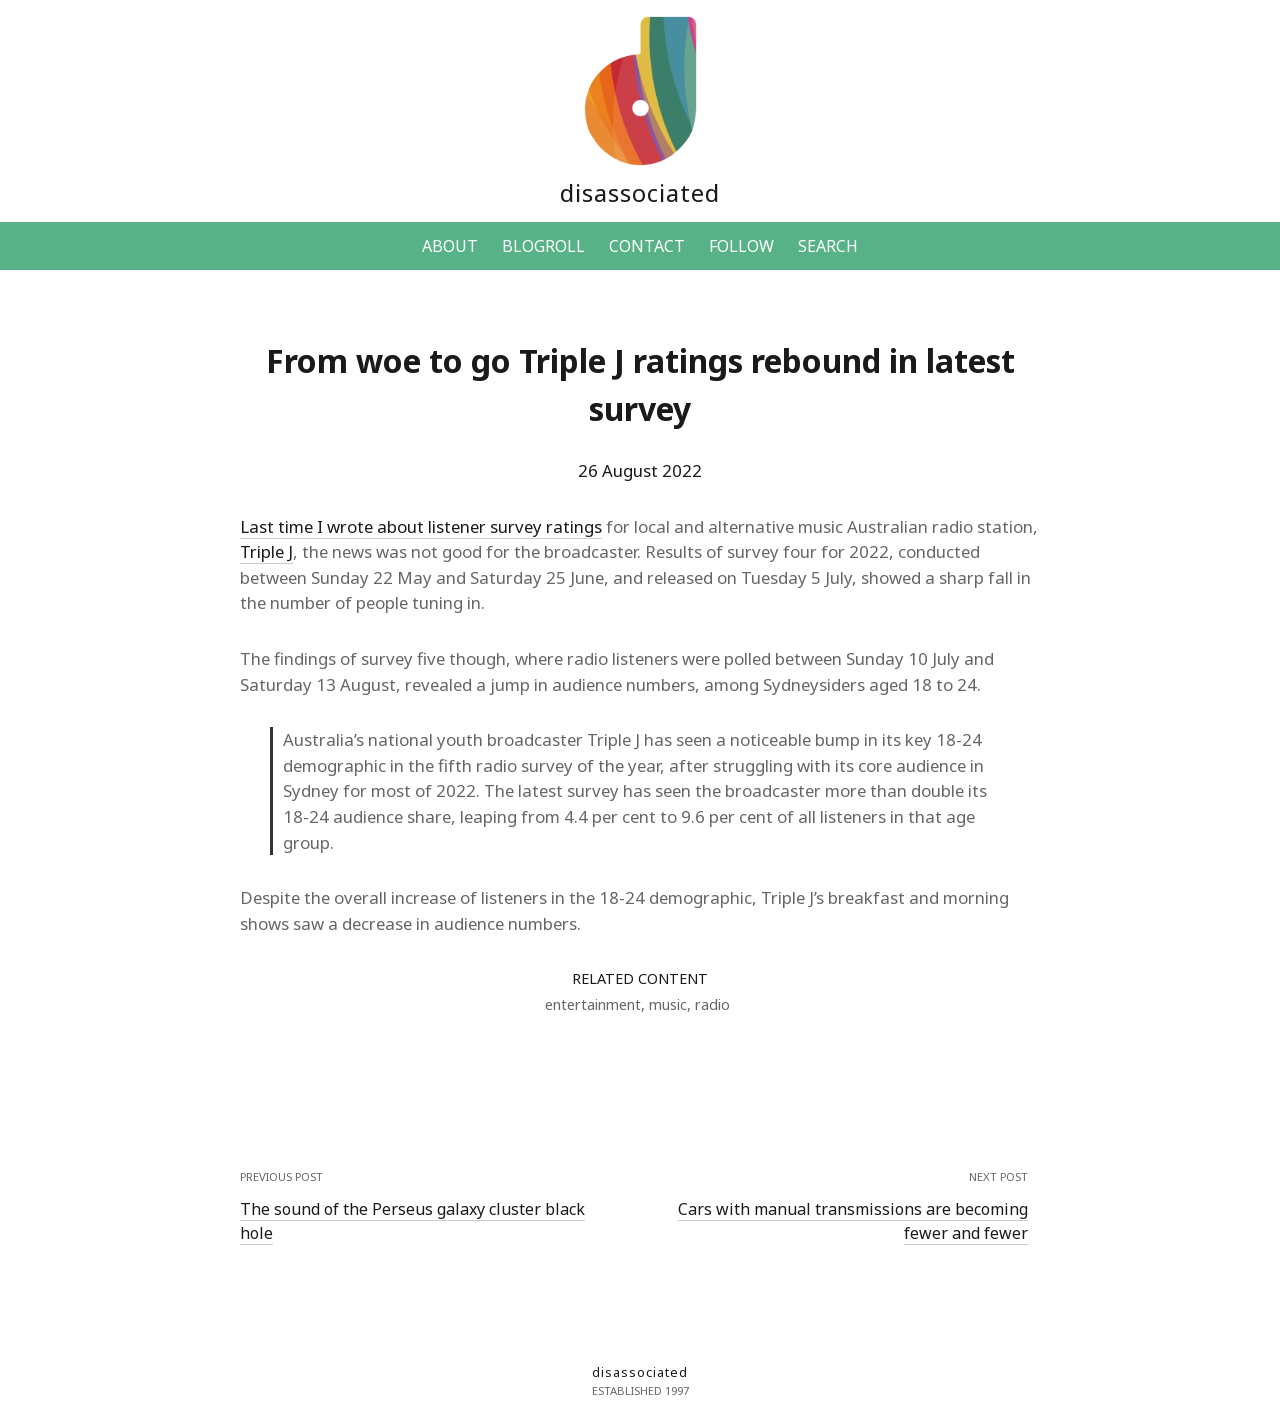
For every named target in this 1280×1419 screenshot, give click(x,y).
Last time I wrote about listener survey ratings (421, 526)
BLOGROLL (543, 246)
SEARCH (828, 246)
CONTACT (647, 246)
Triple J (266, 551)
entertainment (593, 1004)
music (668, 1004)
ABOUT (450, 246)
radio (712, 1004)
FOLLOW (741, 246)
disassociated (640, 192)
